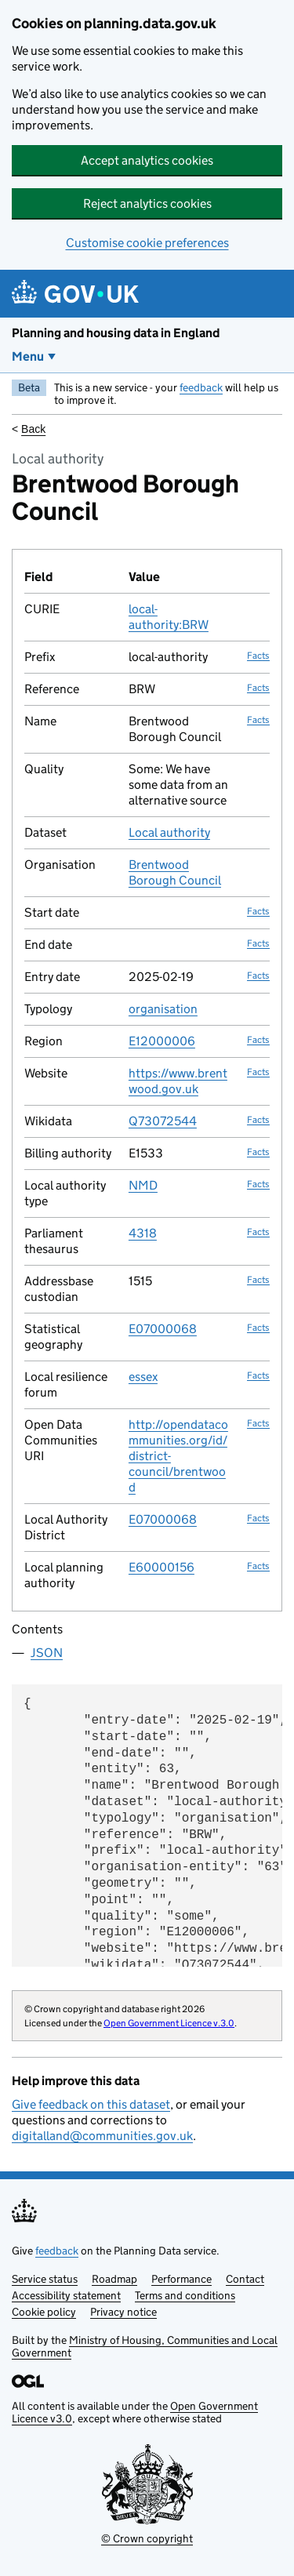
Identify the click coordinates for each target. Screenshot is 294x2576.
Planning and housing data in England (116, 332)
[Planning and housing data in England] (78, 293)
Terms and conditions (185, 2295)
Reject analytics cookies (147, 203)
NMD (143, 1185)
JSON (47, 1652)
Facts (258, 655)
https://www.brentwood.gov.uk (178, 1081)
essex (143, 1376)
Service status (45, 2279)
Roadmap (114, 2279)
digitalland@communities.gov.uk (102, 2135)
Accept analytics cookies (147, 160)
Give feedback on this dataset (91, 2104)
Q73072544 (163, 1121)
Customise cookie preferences (147, 242)
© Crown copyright (147, 2538)
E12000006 (162, 1041)
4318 (143, 1233)
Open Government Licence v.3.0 (168, 2023)
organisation (163, 1008)
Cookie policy (44, 2312)
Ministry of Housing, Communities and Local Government (145, 2346)
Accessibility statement (66, 2295)
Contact (245, 2279)
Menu (28, 356)
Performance (181, 2279)
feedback (201, 387)
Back (33, 429)
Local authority (169, 832)
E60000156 (161, 1567)
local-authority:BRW (169, 616)
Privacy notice (123, 2312)
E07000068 (163, 1328)
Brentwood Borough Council (175, 872)
